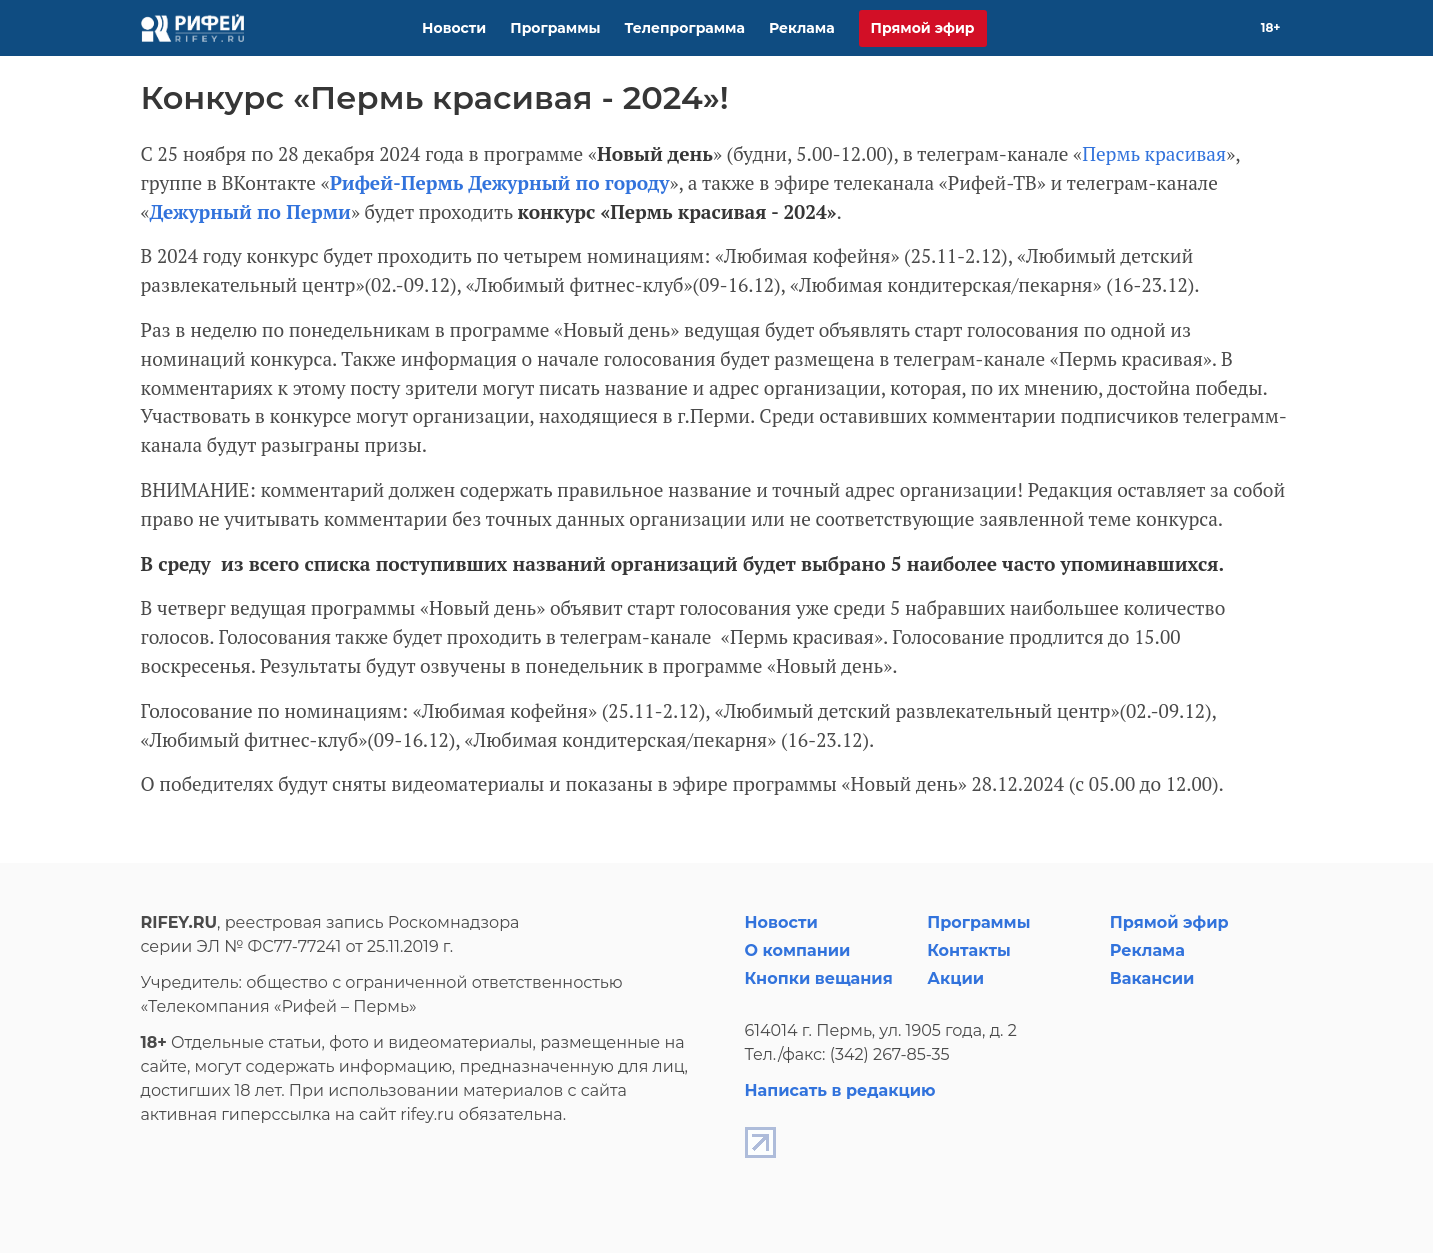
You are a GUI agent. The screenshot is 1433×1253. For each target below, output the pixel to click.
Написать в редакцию (840, 1090)
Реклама (802, 28)
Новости (454, 28)
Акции (955, 978)
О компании (798, 950)
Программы (555, 28)
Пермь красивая (1154, 153)
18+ (1271, 27)
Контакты (969, 950)
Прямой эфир (923, 28)
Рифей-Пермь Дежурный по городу (500, 182)
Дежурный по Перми (250, 211)
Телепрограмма (685, 28)
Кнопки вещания (819, 978)
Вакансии (1152, 978)
